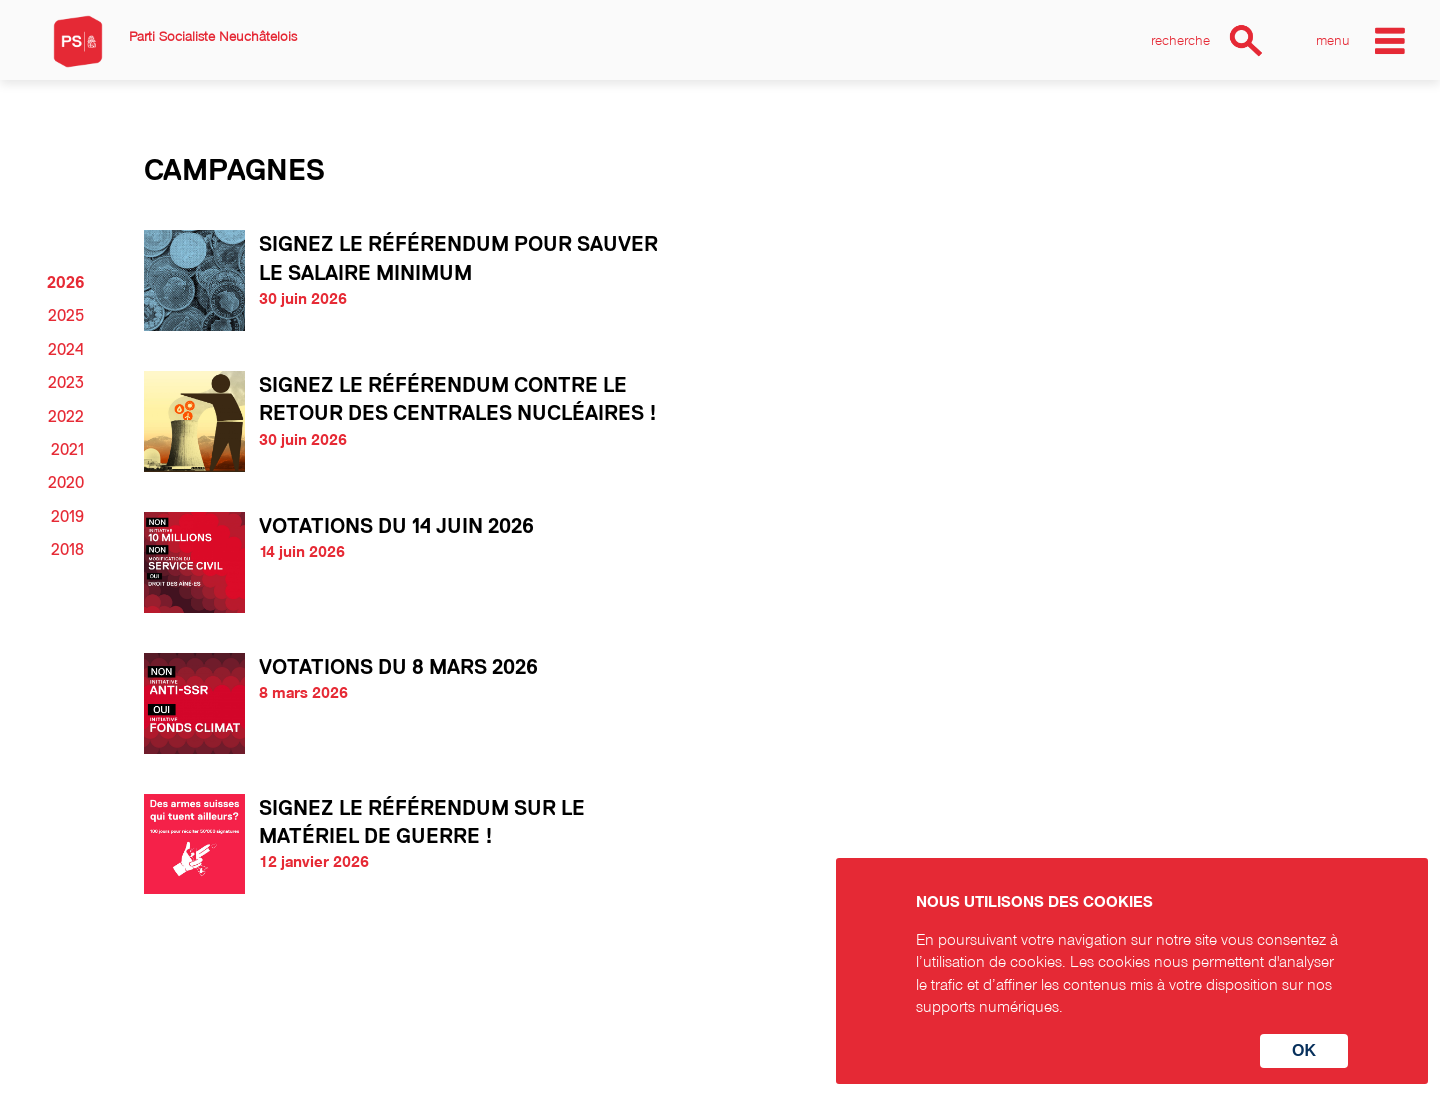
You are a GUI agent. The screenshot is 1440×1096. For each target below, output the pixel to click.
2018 (67, 550)
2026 (65, 283)
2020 (66, 483)
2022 (66, 417)
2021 (67, 450)
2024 (66, 350)
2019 (67, 517)
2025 (66, 316)
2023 (66, 383)
